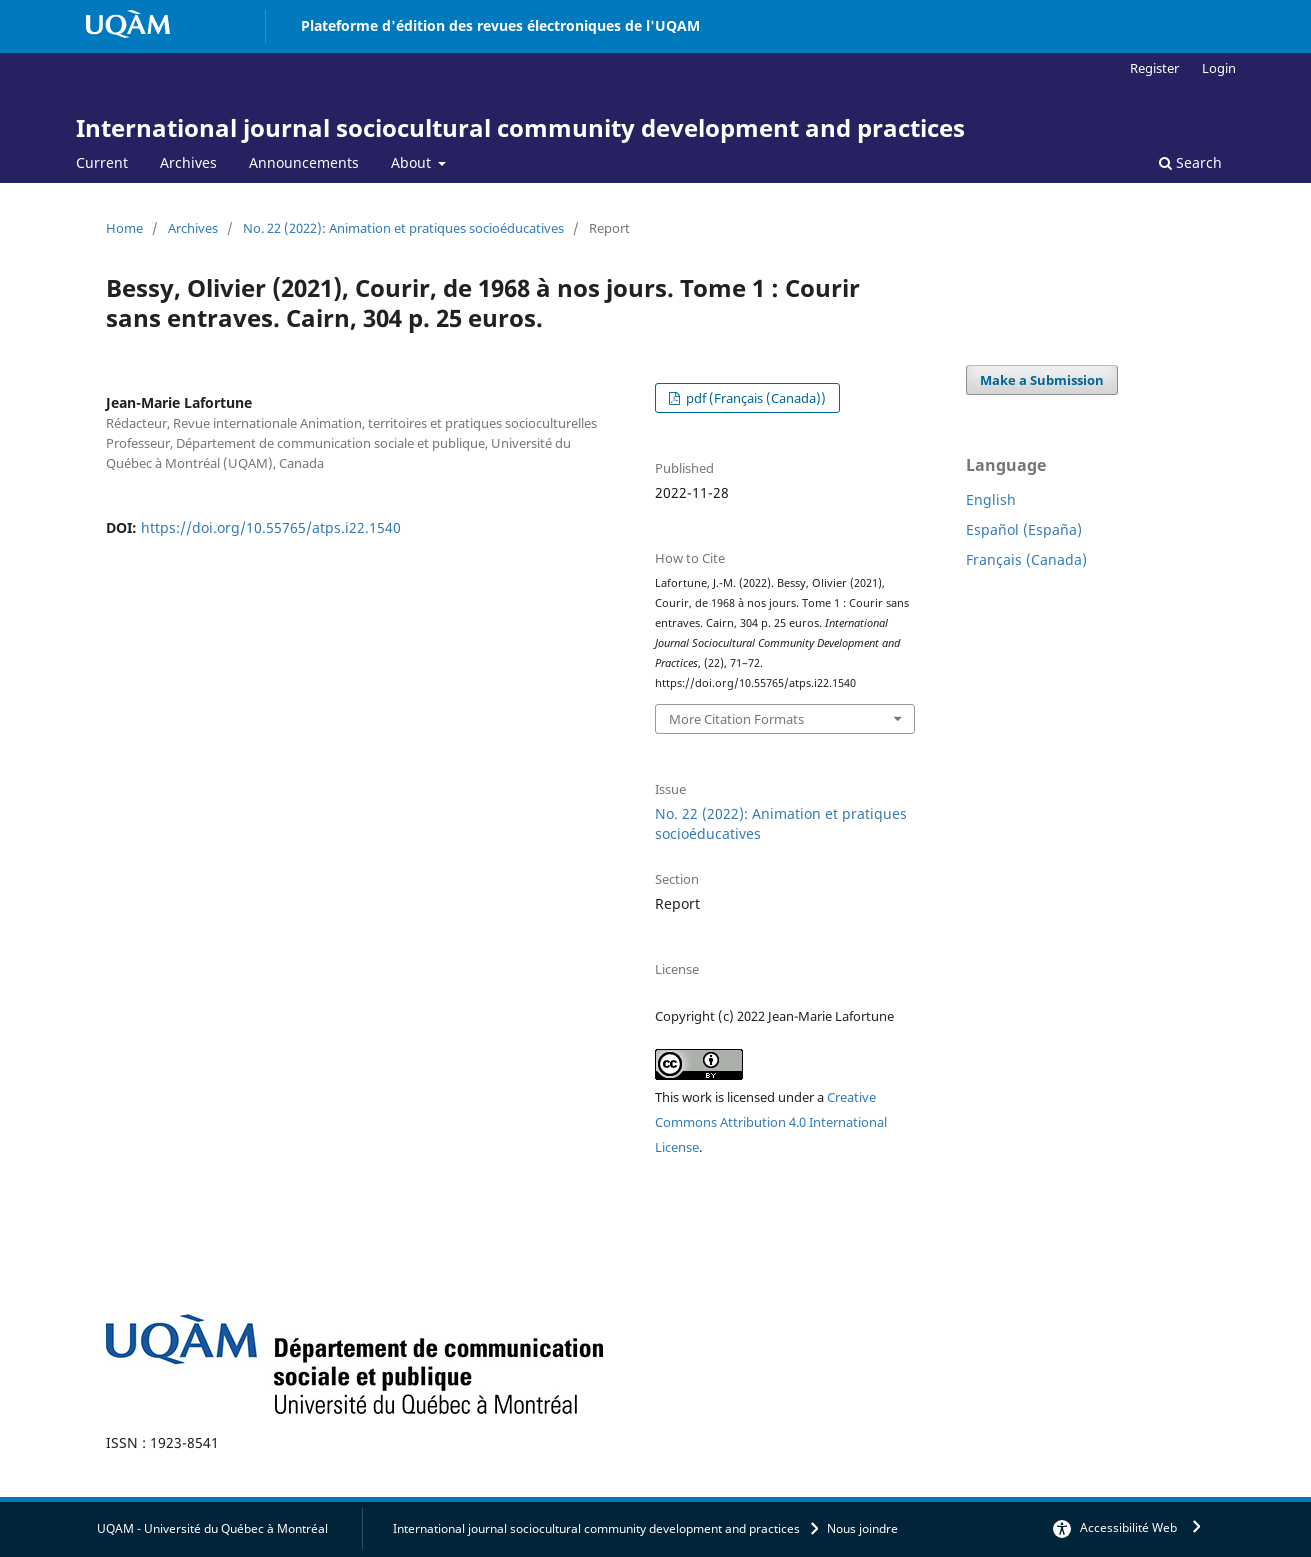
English (991, 499)
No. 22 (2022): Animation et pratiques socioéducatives (403, 228)
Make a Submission (1042, 380)
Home (124, 228)
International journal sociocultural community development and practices (520, 127)
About (413, 162)
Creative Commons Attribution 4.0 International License (771, 1122)
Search (1190, 162)
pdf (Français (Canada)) (754, 398)
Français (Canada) (1026, 559)
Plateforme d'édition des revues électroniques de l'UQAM (500, 25)
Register (1154, 68)
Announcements (304, 162)
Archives (188, 162)
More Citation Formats (736, 719)
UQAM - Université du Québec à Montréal (212, 1528)
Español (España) (1024, 529)
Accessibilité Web (1128, 1527)
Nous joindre (862, 1528)
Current (102, 162)
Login (1219, 68)
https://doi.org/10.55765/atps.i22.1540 (271, 527)
